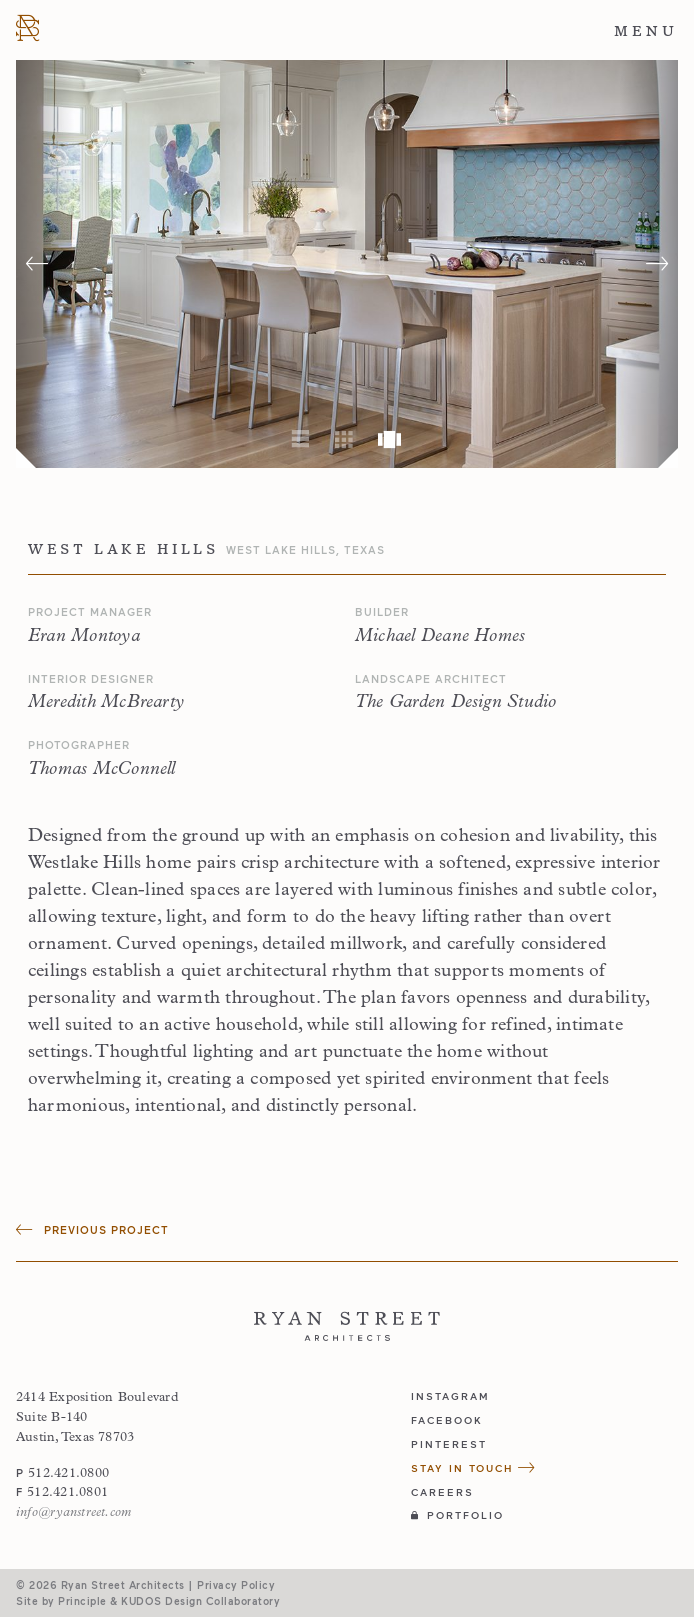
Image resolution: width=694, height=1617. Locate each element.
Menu (646, 31)
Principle (82, 1600)
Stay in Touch (473, 1468)
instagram (450, 1396)
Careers (442, 1492)
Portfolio (457, 1515)
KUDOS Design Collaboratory (200, 1600)
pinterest (449, 1444)
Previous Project (92, 1229)
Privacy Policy (236, 1584)
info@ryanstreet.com (73, 1512)
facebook (447, 1420)
